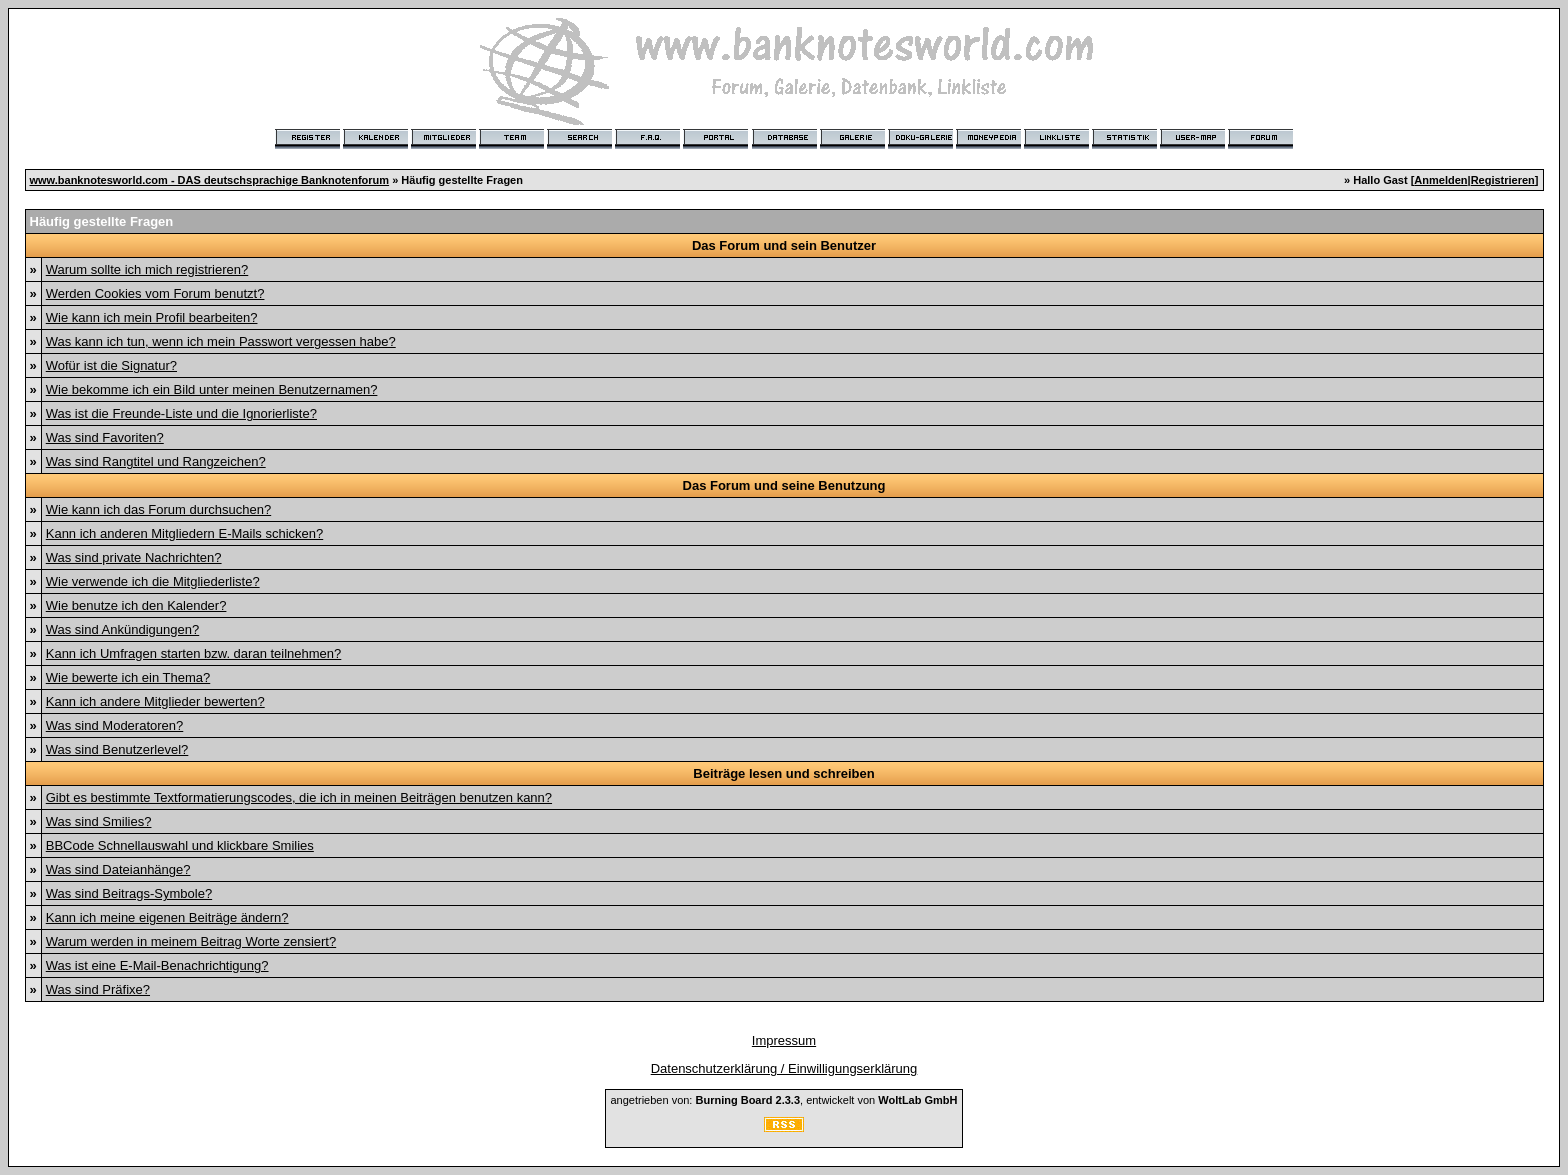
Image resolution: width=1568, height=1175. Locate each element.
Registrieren (1503, 180)
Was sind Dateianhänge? (118, 869)
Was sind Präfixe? (98, 989)
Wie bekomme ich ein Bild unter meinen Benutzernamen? (212, 389)
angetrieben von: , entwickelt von (783, 1100)
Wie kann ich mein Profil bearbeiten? (152, 317)
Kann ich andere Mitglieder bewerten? (155, 701)
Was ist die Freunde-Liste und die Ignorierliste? (181, 413)
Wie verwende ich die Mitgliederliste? (153, 581)
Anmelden (1440, 180)
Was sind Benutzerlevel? (117, 749)
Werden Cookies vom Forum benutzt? (155, 293)
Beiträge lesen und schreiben (783, 773)
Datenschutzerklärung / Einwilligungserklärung (784, 1068)
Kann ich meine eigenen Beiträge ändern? (167, 917)
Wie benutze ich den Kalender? (136, 605)
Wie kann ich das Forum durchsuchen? (158, 509)
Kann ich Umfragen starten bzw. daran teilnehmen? (194, 653)
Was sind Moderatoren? (115, 725)
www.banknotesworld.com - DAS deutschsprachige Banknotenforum (210, 180)
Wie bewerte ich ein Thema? (128, 677)
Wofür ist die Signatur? (111, 365)
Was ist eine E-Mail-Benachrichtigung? (157, 965)
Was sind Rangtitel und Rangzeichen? (156, 461)
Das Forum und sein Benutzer (784, 245)
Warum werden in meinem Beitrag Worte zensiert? (191, 941)
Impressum (784, 1040)
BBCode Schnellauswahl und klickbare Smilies (180, 845)
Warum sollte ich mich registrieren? (147, 269)
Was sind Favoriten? (105, 437)
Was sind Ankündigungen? (122, 629)
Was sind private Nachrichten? (134, 557)
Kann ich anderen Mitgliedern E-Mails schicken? (184, 533)
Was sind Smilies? (99, 821)
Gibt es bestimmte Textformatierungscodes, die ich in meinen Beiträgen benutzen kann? (299, 797)
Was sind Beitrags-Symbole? (129, 893)
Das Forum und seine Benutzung (784, 485)
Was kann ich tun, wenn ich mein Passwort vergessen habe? (221, 341)
